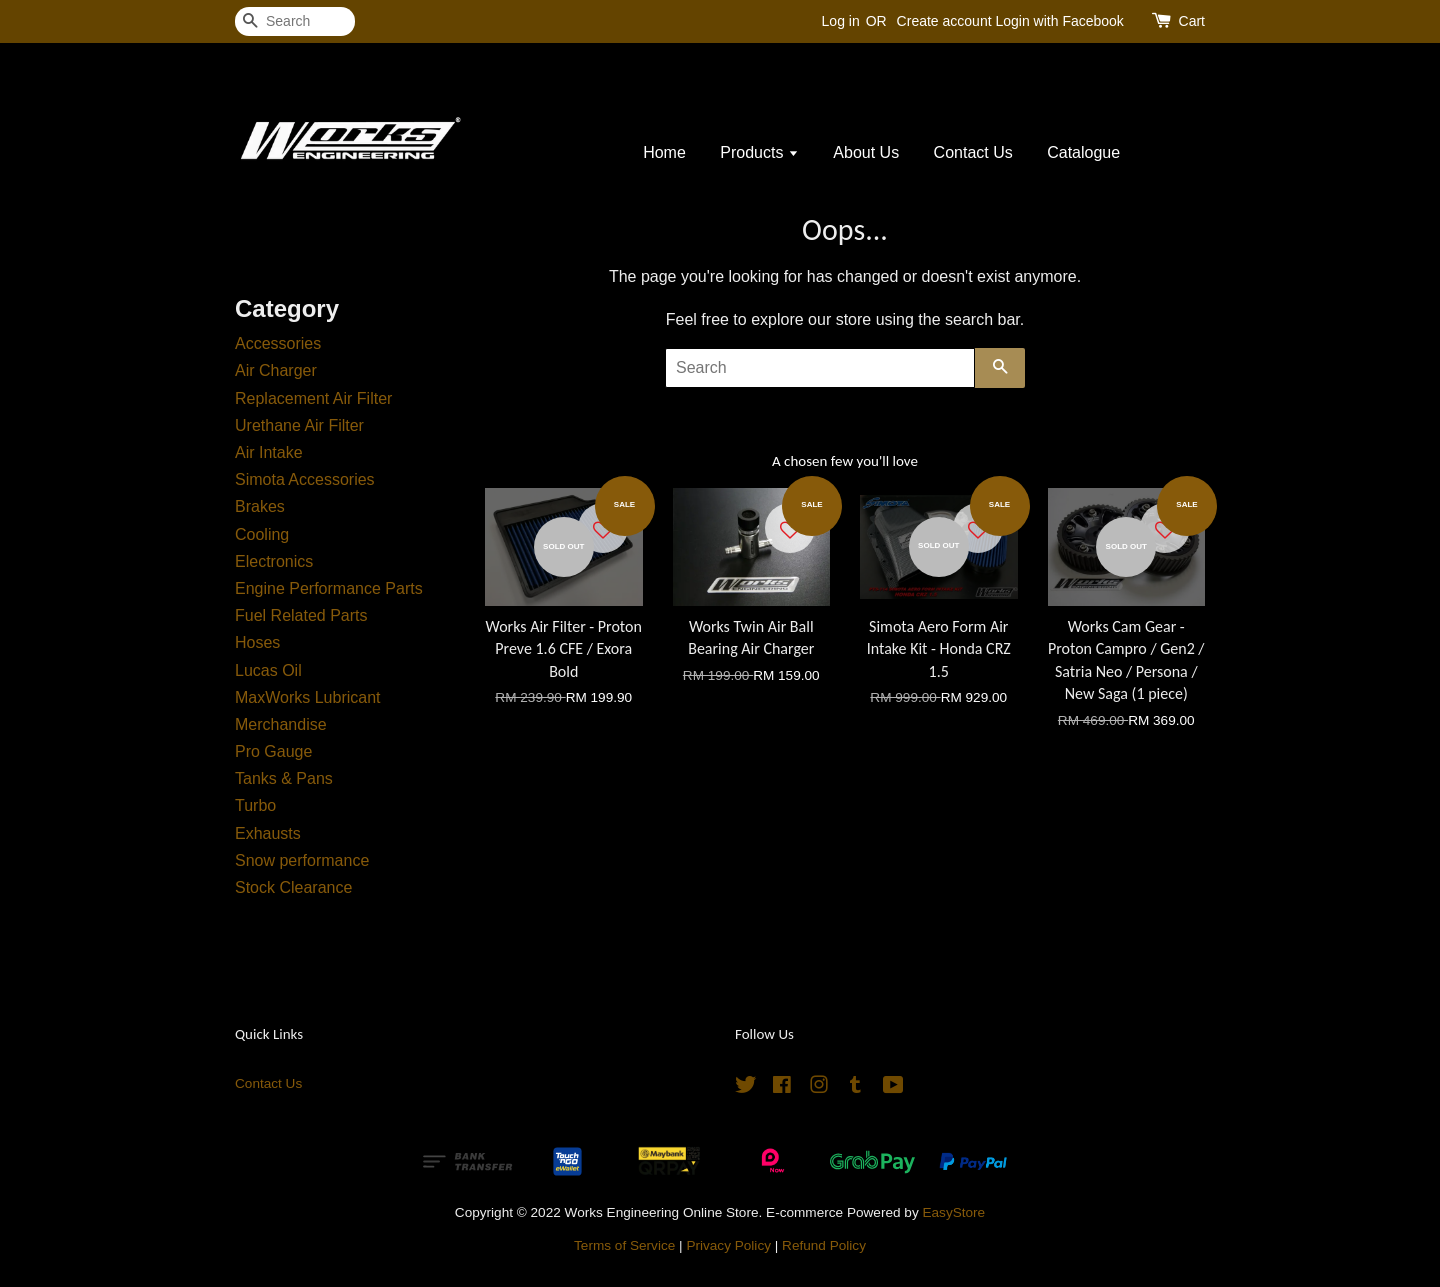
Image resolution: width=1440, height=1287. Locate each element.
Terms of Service (624, 1245)
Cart (1192, 21)
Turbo (255, 805)
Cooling (262, 534)
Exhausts (268, 833)
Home (664, 152)
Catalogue (1083, 152)
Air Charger (276, 370)
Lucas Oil (268, 670)
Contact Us (973, 152)
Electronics (274, 561)
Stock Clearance (293, 887)
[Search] (295, 21)
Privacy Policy (728, 1245)
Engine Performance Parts (329, 588)
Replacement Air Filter (313, 398)
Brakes (260, 506)
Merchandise (281, 724)
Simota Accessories (305, 479)
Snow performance (302, 860)
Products (759, 152)
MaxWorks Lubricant (308, 697)
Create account (944, 21)
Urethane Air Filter (299, 425)
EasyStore (953, 1212)
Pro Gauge (273, 751)
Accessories (278, 343)
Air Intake (269, 452)
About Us (866, 152)
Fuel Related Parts (301, 615)
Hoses (257, 642)
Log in (841, 21)
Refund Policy (824, 1245)
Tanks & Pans (284, 778)
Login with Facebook (1059, 21)
